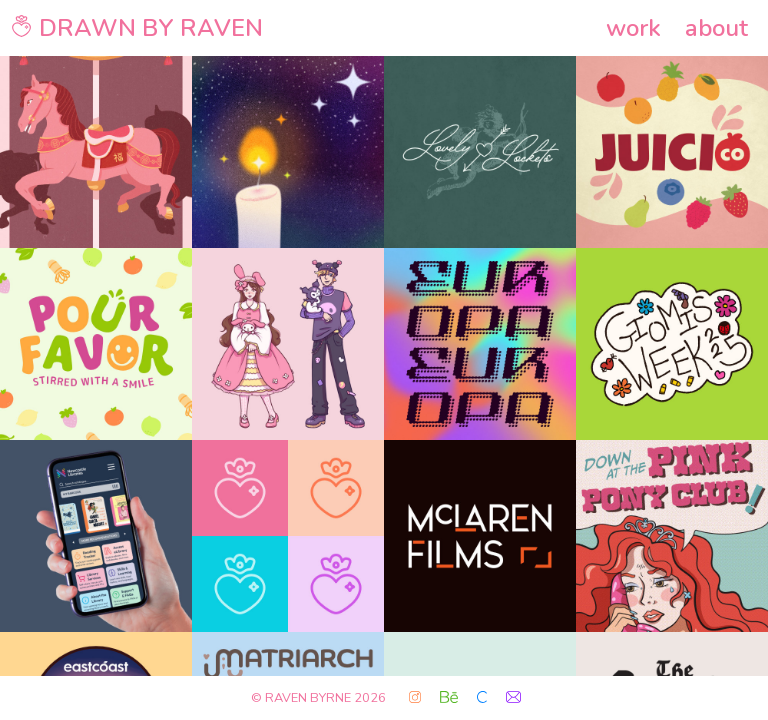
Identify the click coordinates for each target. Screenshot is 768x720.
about (716, 28)
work (633, 28)
